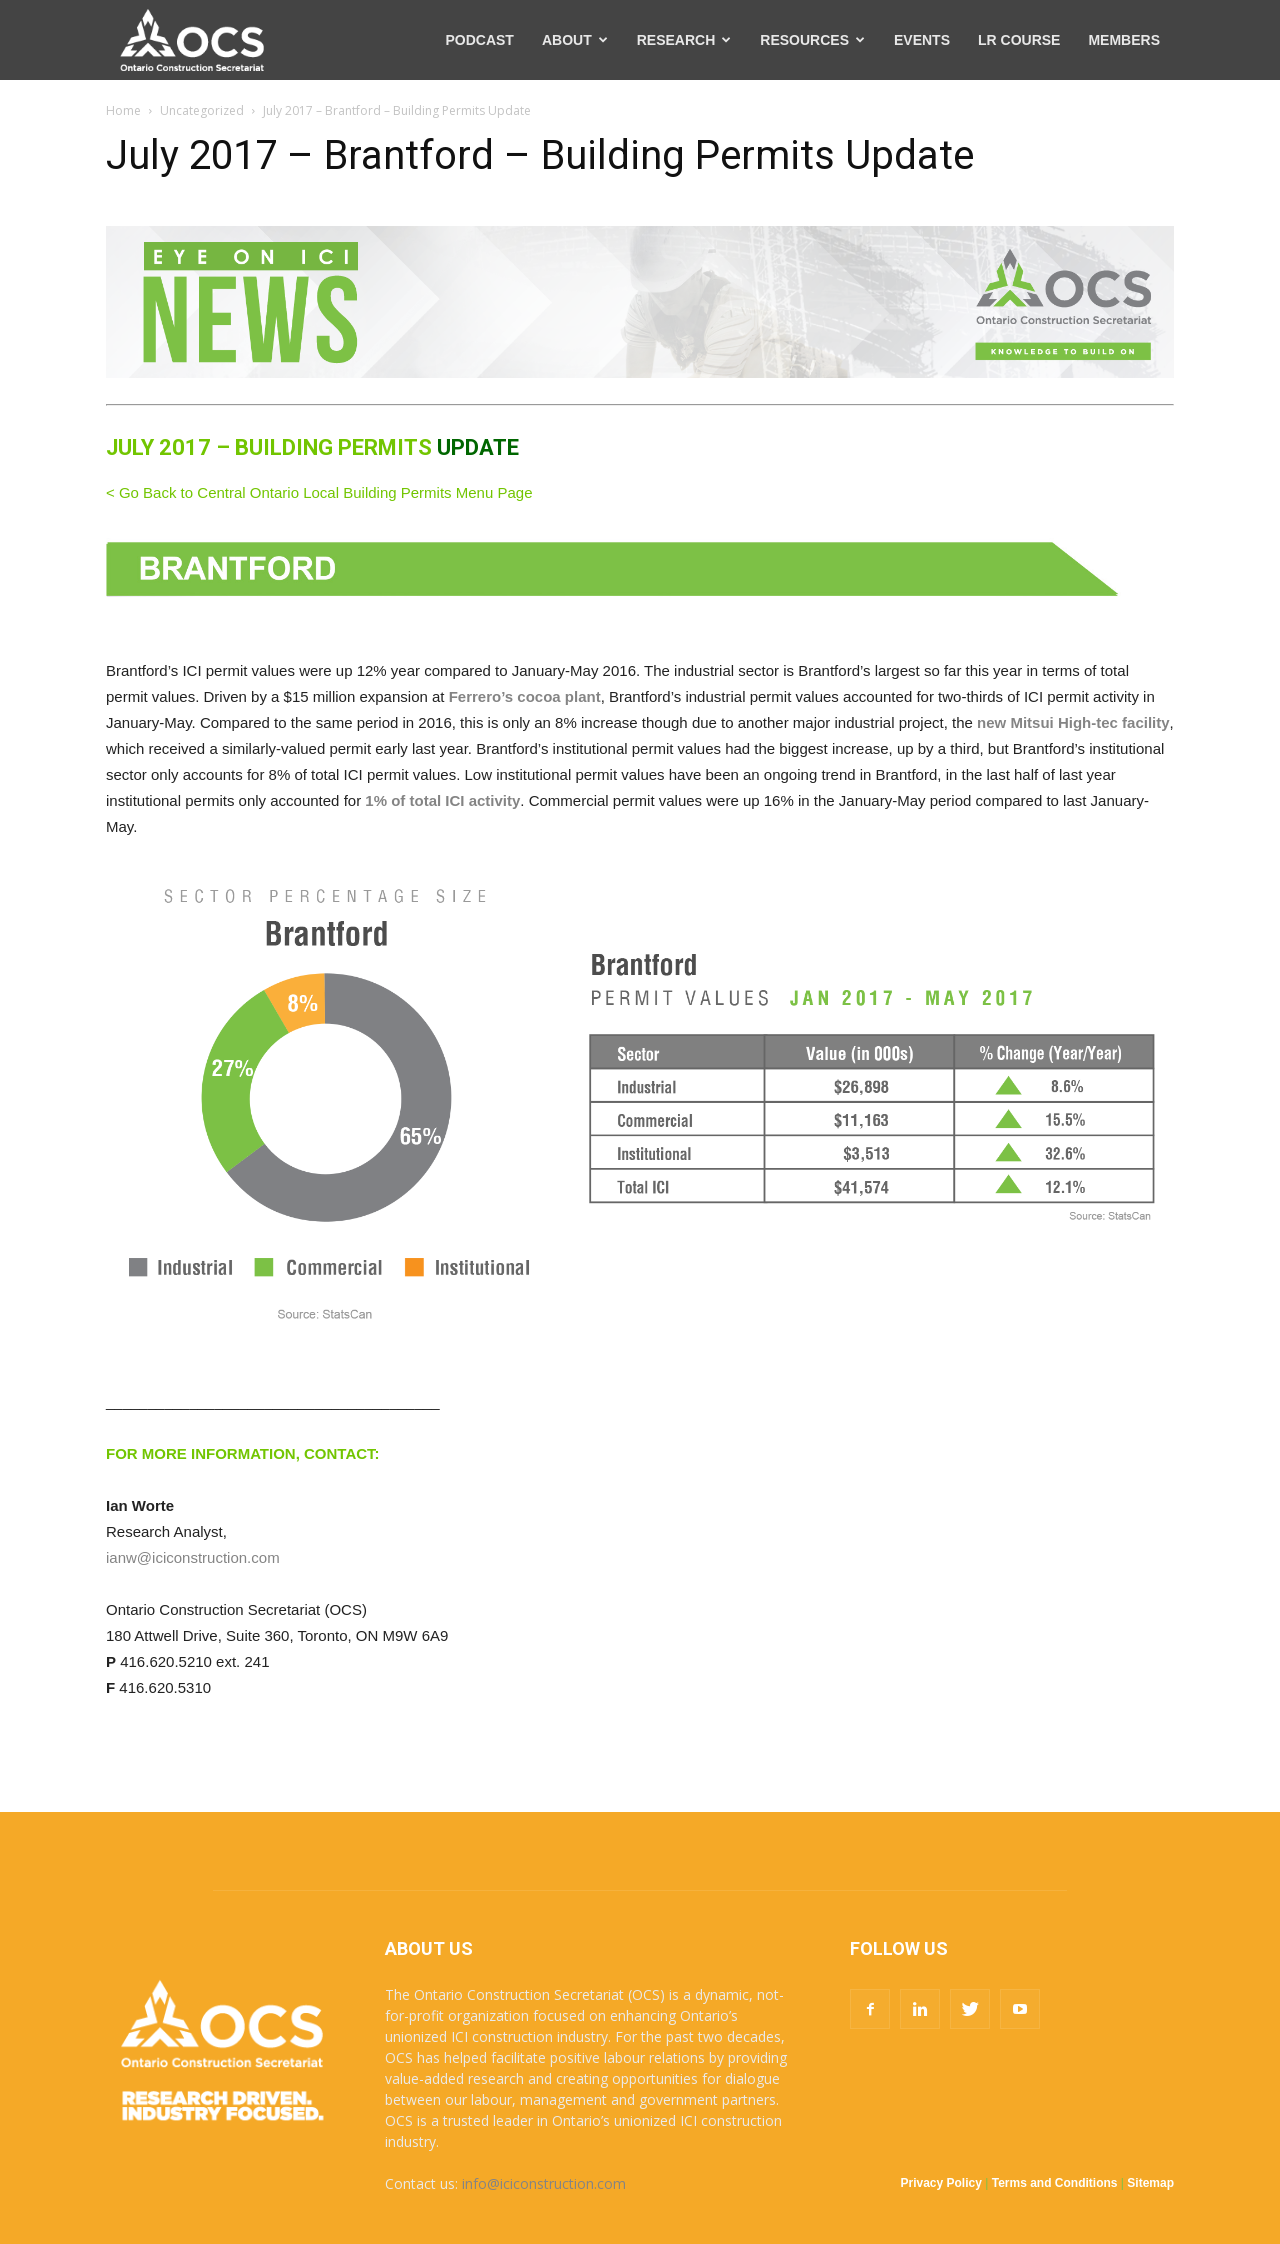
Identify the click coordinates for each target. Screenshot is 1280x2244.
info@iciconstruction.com (544, 2183)
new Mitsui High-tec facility (1073, 722)
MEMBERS (1124, 40)
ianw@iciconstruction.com (193, 1557)
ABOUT (575, 40)
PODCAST (479, 40)
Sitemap (1150, 2183)
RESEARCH (684, 40)
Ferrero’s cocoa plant (525, 696)
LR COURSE (1019, 40)
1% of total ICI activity (442, 800)
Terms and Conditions (1055, 2183)
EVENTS (922, 40)
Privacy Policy (941, 2183)
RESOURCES (812, 40)
